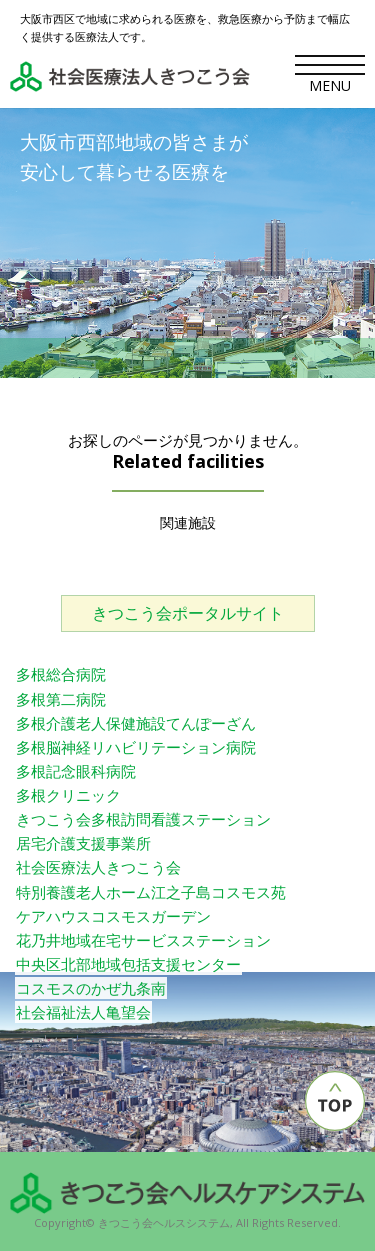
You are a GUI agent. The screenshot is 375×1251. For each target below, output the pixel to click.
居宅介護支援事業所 (83, 843)
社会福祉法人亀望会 (83, 1012)
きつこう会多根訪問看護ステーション (143, 819)
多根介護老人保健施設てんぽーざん (136, 723)
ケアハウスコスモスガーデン (113, 916)
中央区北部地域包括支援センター (128, 964)
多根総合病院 (61, 674)
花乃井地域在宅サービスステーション (143, 940)
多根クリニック (68, 795)
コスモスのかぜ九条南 (91, 988)
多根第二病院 (61, 699)
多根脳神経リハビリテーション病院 (136, 747)
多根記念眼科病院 (76, 771)
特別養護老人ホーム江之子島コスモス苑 (151, 892)
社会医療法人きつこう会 (98, 867)
